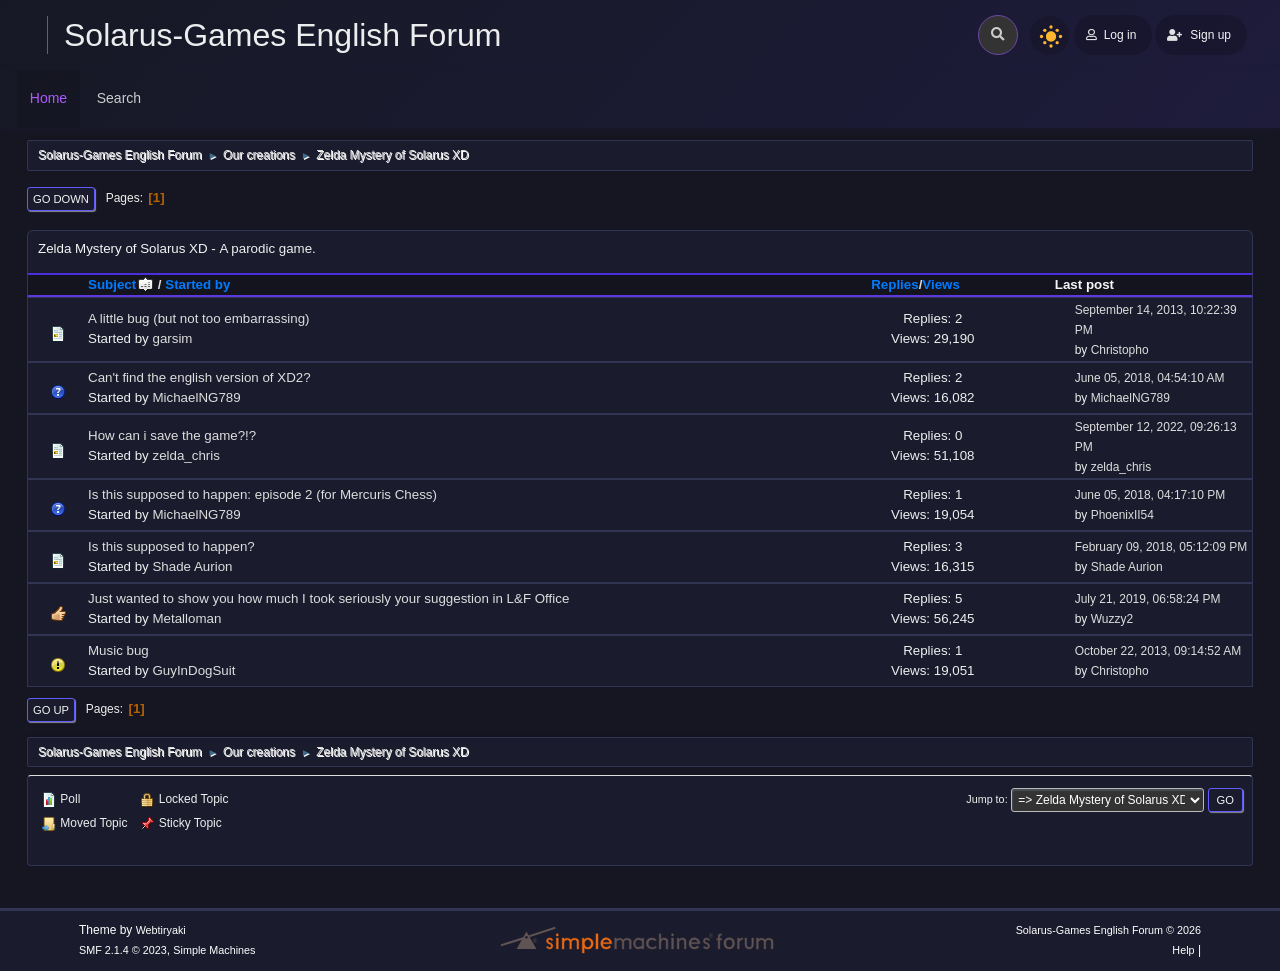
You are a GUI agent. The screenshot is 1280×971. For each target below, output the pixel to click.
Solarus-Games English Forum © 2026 (1108, 930)
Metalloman (186, 618)
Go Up (51, 710)
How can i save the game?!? (172, 435)
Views (941, 284)
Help (1183, 950)
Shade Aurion (192, 566)
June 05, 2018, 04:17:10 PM (1150, 495)
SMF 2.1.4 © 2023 (123, 950)
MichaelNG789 (196, 397)
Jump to (985, 799)
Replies (894, 284)
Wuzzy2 (1112, 619)
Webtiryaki (161, 930)
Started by (197, 284)
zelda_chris (185, 455)
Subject (121, 284)
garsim (172, 338)
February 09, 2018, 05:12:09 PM (1161, 547)
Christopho (1120, 350)
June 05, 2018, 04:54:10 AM (1150, 378)
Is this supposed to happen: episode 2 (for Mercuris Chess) (262, 494)
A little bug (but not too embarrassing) (199, 318)
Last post (1084, 284)
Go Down (61, 199)
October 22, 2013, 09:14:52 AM (1158, 651)
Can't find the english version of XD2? (199, 377)
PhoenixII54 (1122, 515)
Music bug (118, 650)
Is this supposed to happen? (171, 546)
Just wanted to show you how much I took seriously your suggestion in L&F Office (328, 598)
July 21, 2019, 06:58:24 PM (1148, 599)
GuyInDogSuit (193, 670)
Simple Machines (214, 950)
